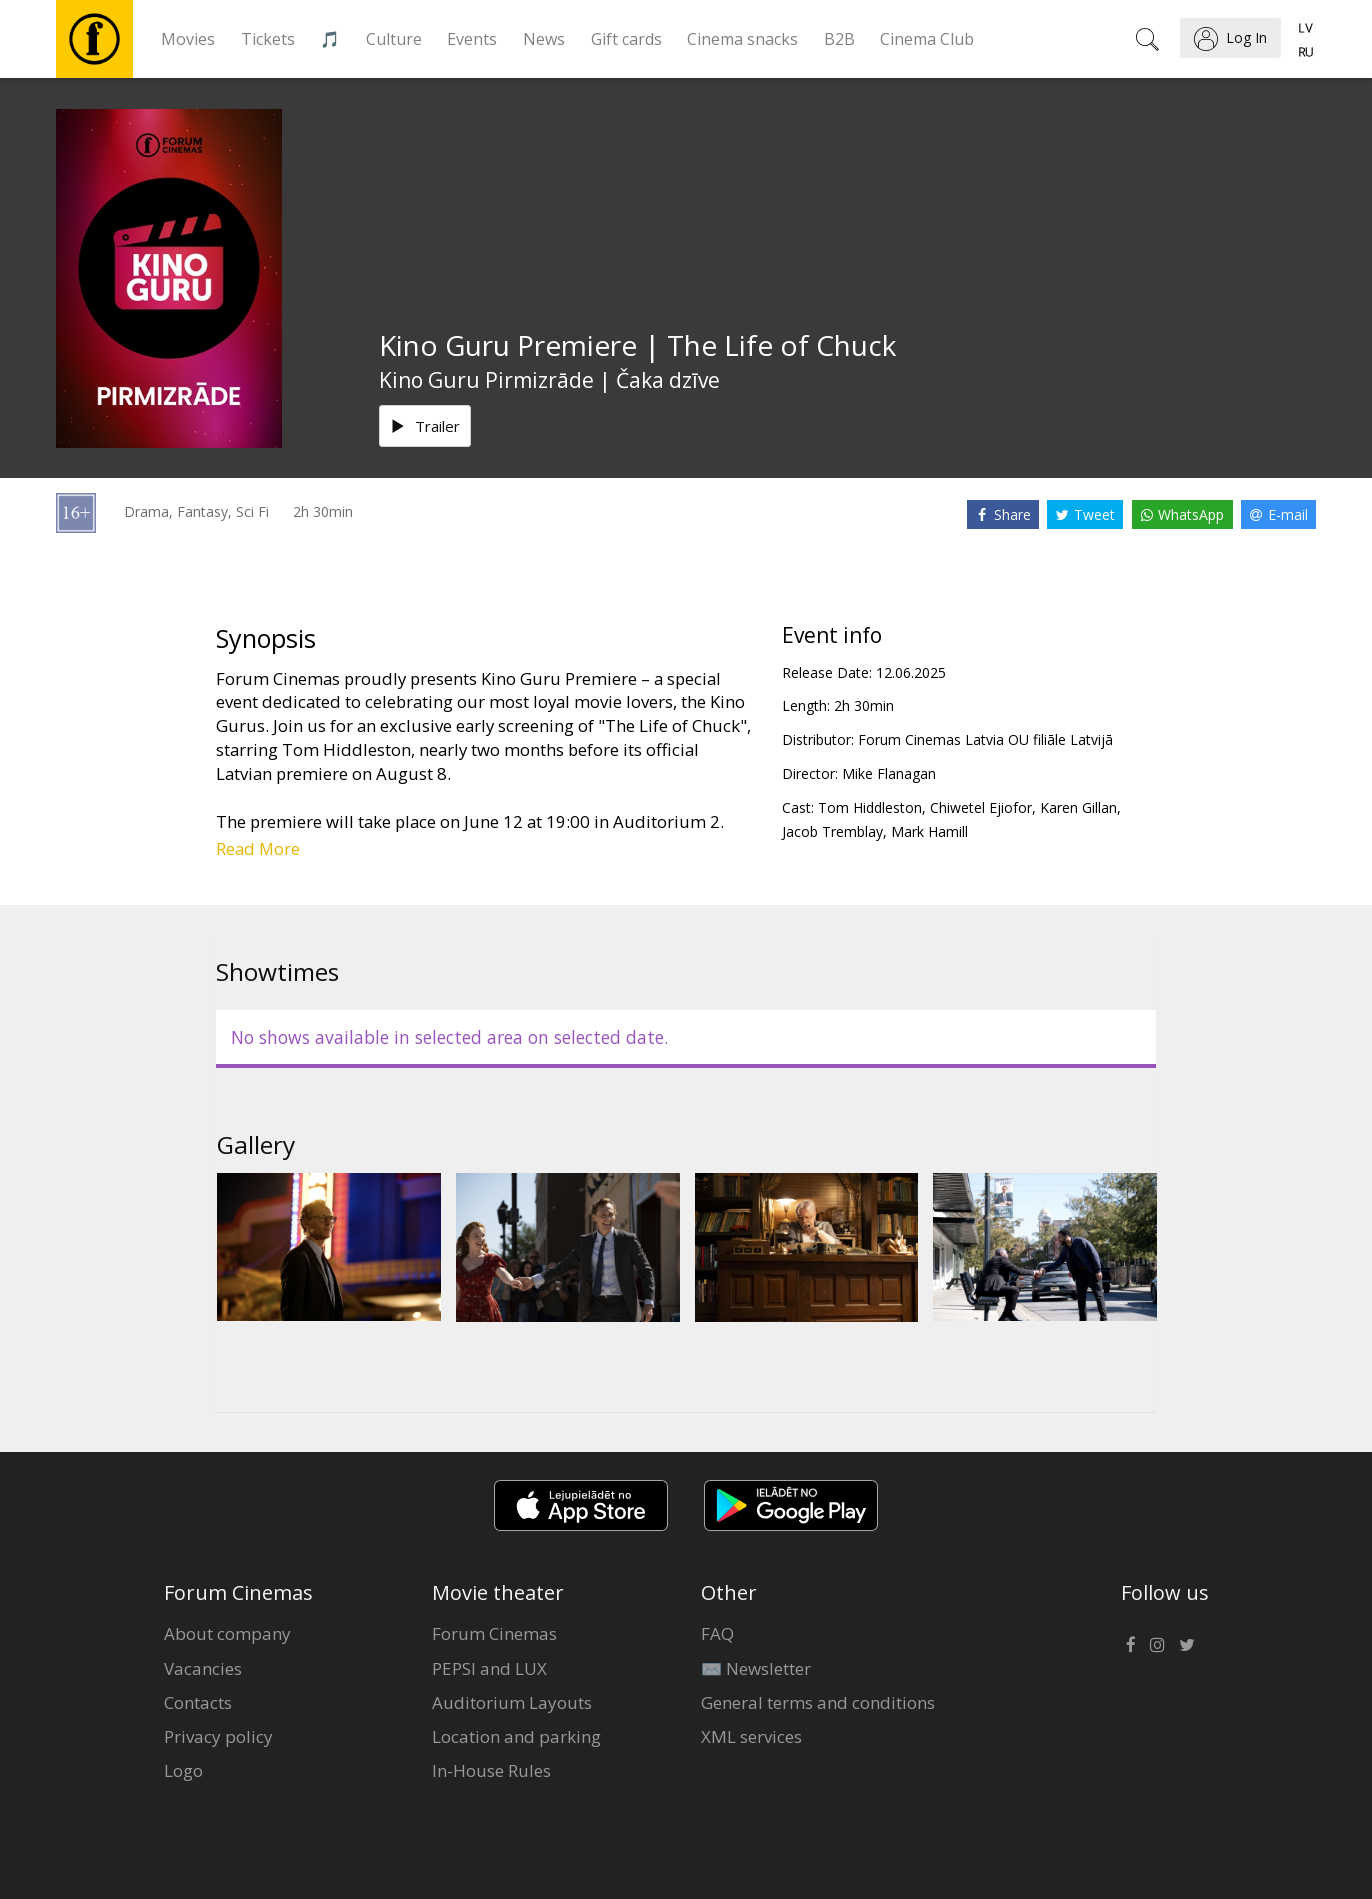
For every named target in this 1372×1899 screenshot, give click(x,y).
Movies (188, 39)
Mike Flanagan (889, 773)
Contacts (198, 1702)
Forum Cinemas (494, 1633)
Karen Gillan (1078, 807)
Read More (258, 848)
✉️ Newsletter (756, 1668)
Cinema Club (927, 39)
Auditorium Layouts (512, 1702)
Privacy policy (218, 1736)
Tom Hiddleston (870, 807)
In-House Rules (491, 1770)
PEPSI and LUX (489, 1668)
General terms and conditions (818, 1702)
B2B (839, 39)
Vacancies (203, 1668)
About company (227, 1633)
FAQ (717, 1633)
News (544, 39)
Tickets (268, 39)
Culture (394, 39)
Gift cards (626, 39)
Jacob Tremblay (832, 831)
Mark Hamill (929, 831)
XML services (751, 1736)
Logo (183, 1770)
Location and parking (516, 1736)
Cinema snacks (742, 39)
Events (472, 39)
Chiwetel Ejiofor (981, 807)
